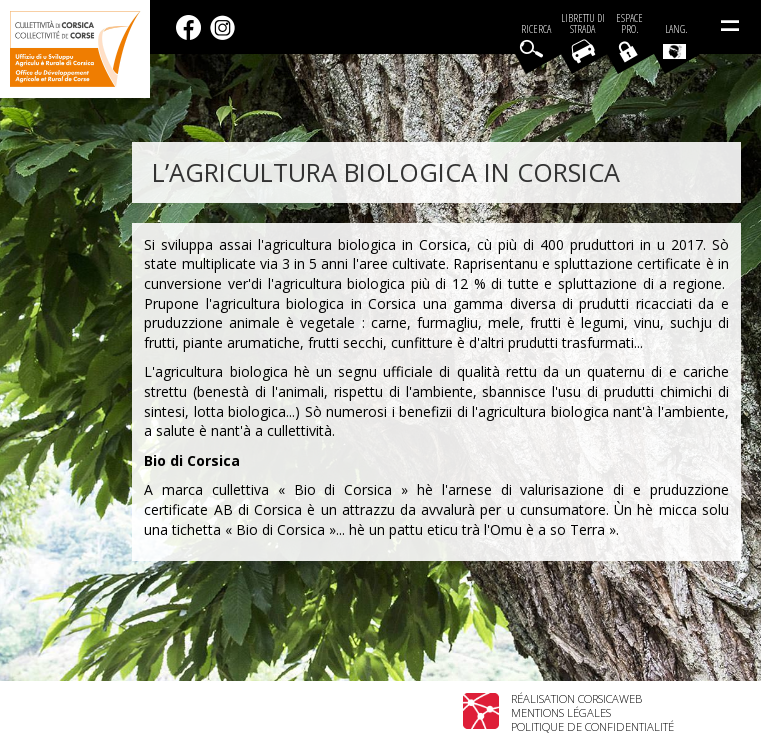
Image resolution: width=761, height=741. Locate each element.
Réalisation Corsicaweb (576, 698)
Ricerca (536, 29)
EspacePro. (629, 24)
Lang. (675, 41)
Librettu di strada (583, 24)
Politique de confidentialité (592, 726)
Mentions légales (561, 712)
